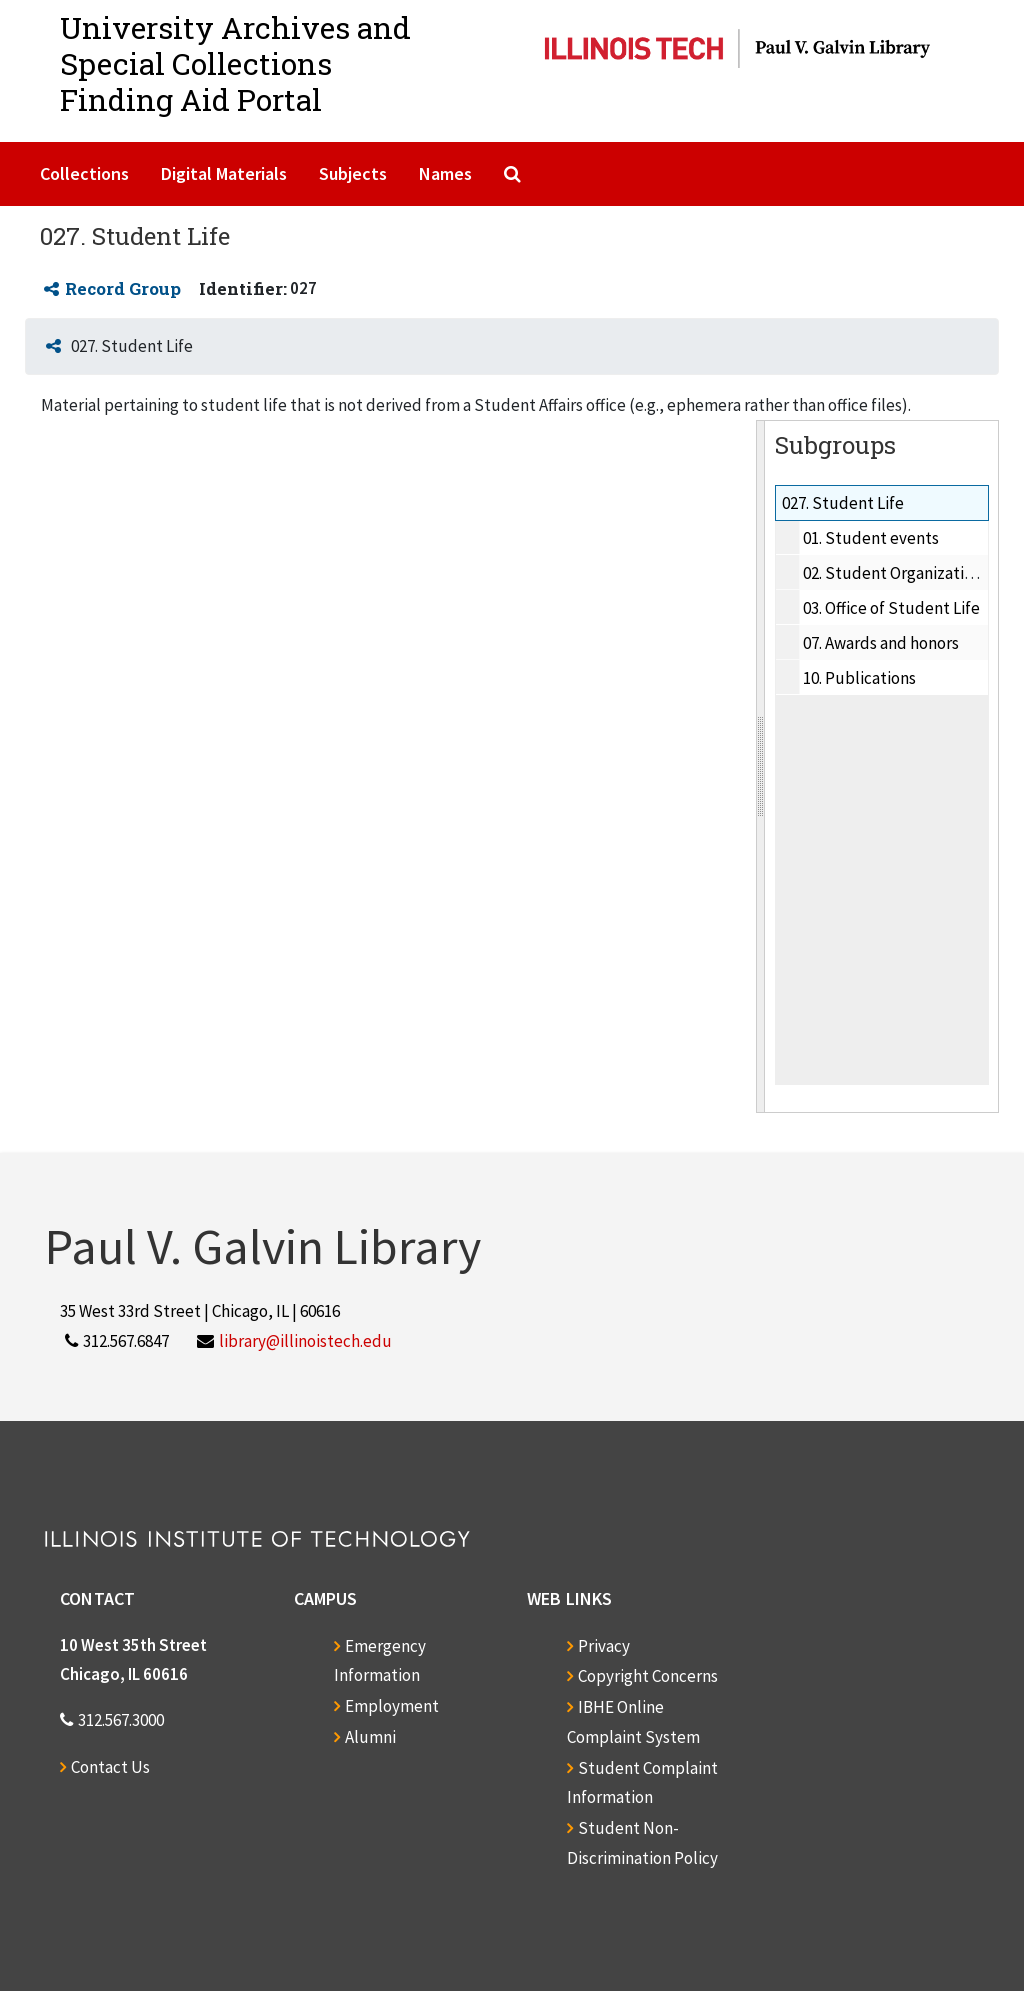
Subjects (353, 173)
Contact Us (110, 1767)
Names (445, 173)
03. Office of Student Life (891, 608)
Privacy (604, 1646)
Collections (84, 173)
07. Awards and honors (881, 643)
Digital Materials (224, 173)
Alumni (370, 1737)
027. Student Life (843, 503)
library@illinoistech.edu (305, 1341)
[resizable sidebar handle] (761, 766)
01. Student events (871, 538)
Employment (392, 1706)
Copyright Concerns (648, 1676)
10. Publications (859, 678)
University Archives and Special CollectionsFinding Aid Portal (235, 63)
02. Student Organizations (896, 573)
